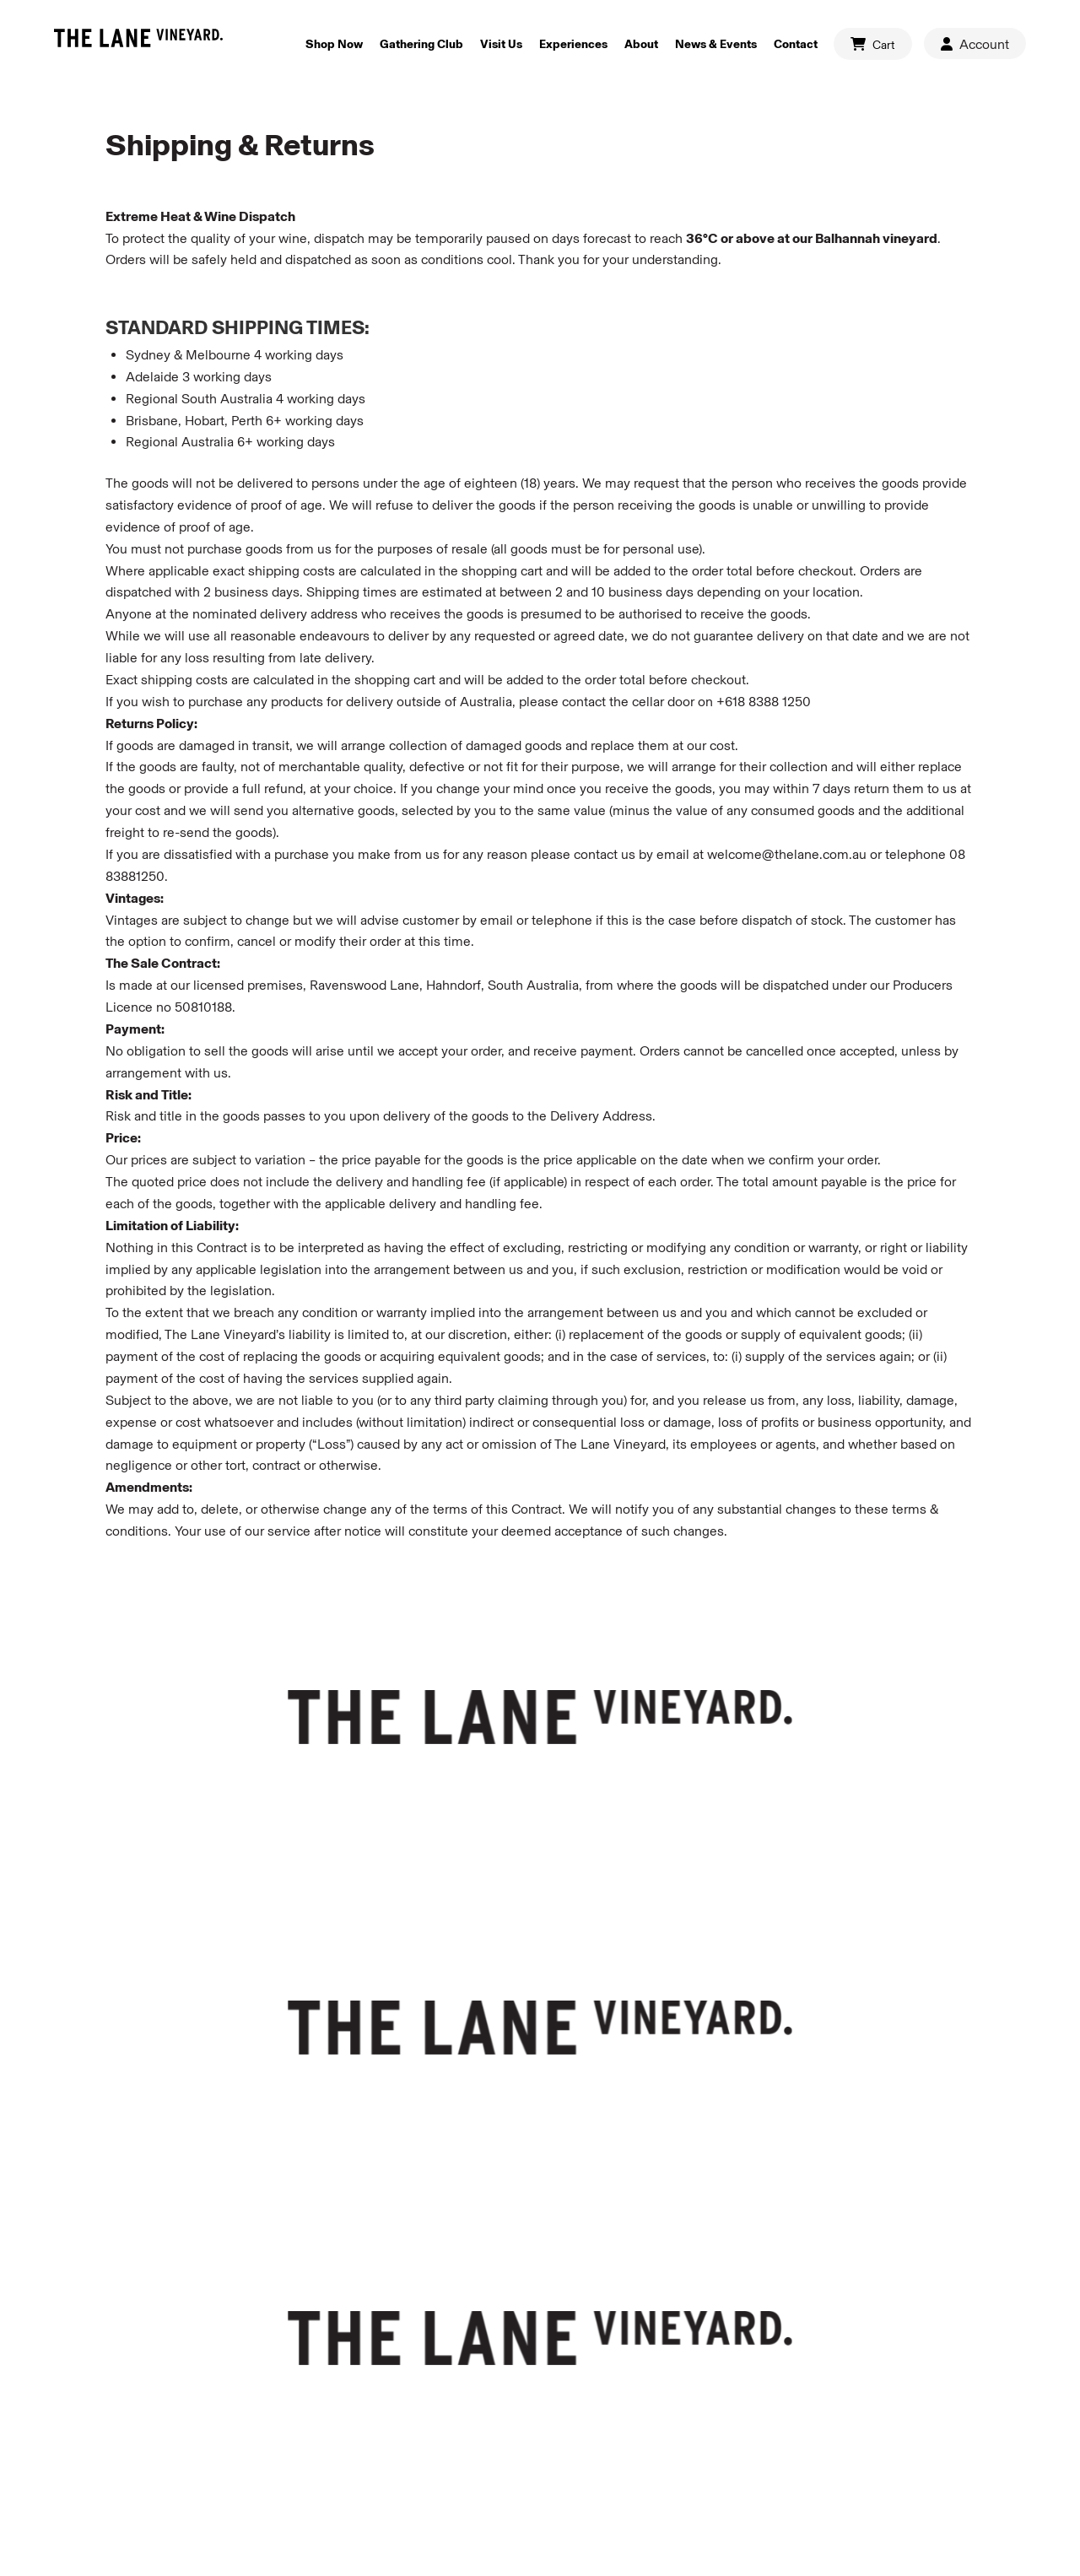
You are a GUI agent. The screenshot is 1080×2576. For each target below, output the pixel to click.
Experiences (573, 44)
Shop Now (334, 44)
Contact (796, 44)
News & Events (716, 44)
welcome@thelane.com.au (787, 854)
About (641, 44)
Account (975, 44)
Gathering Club (421, 44)
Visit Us (501, 44)
